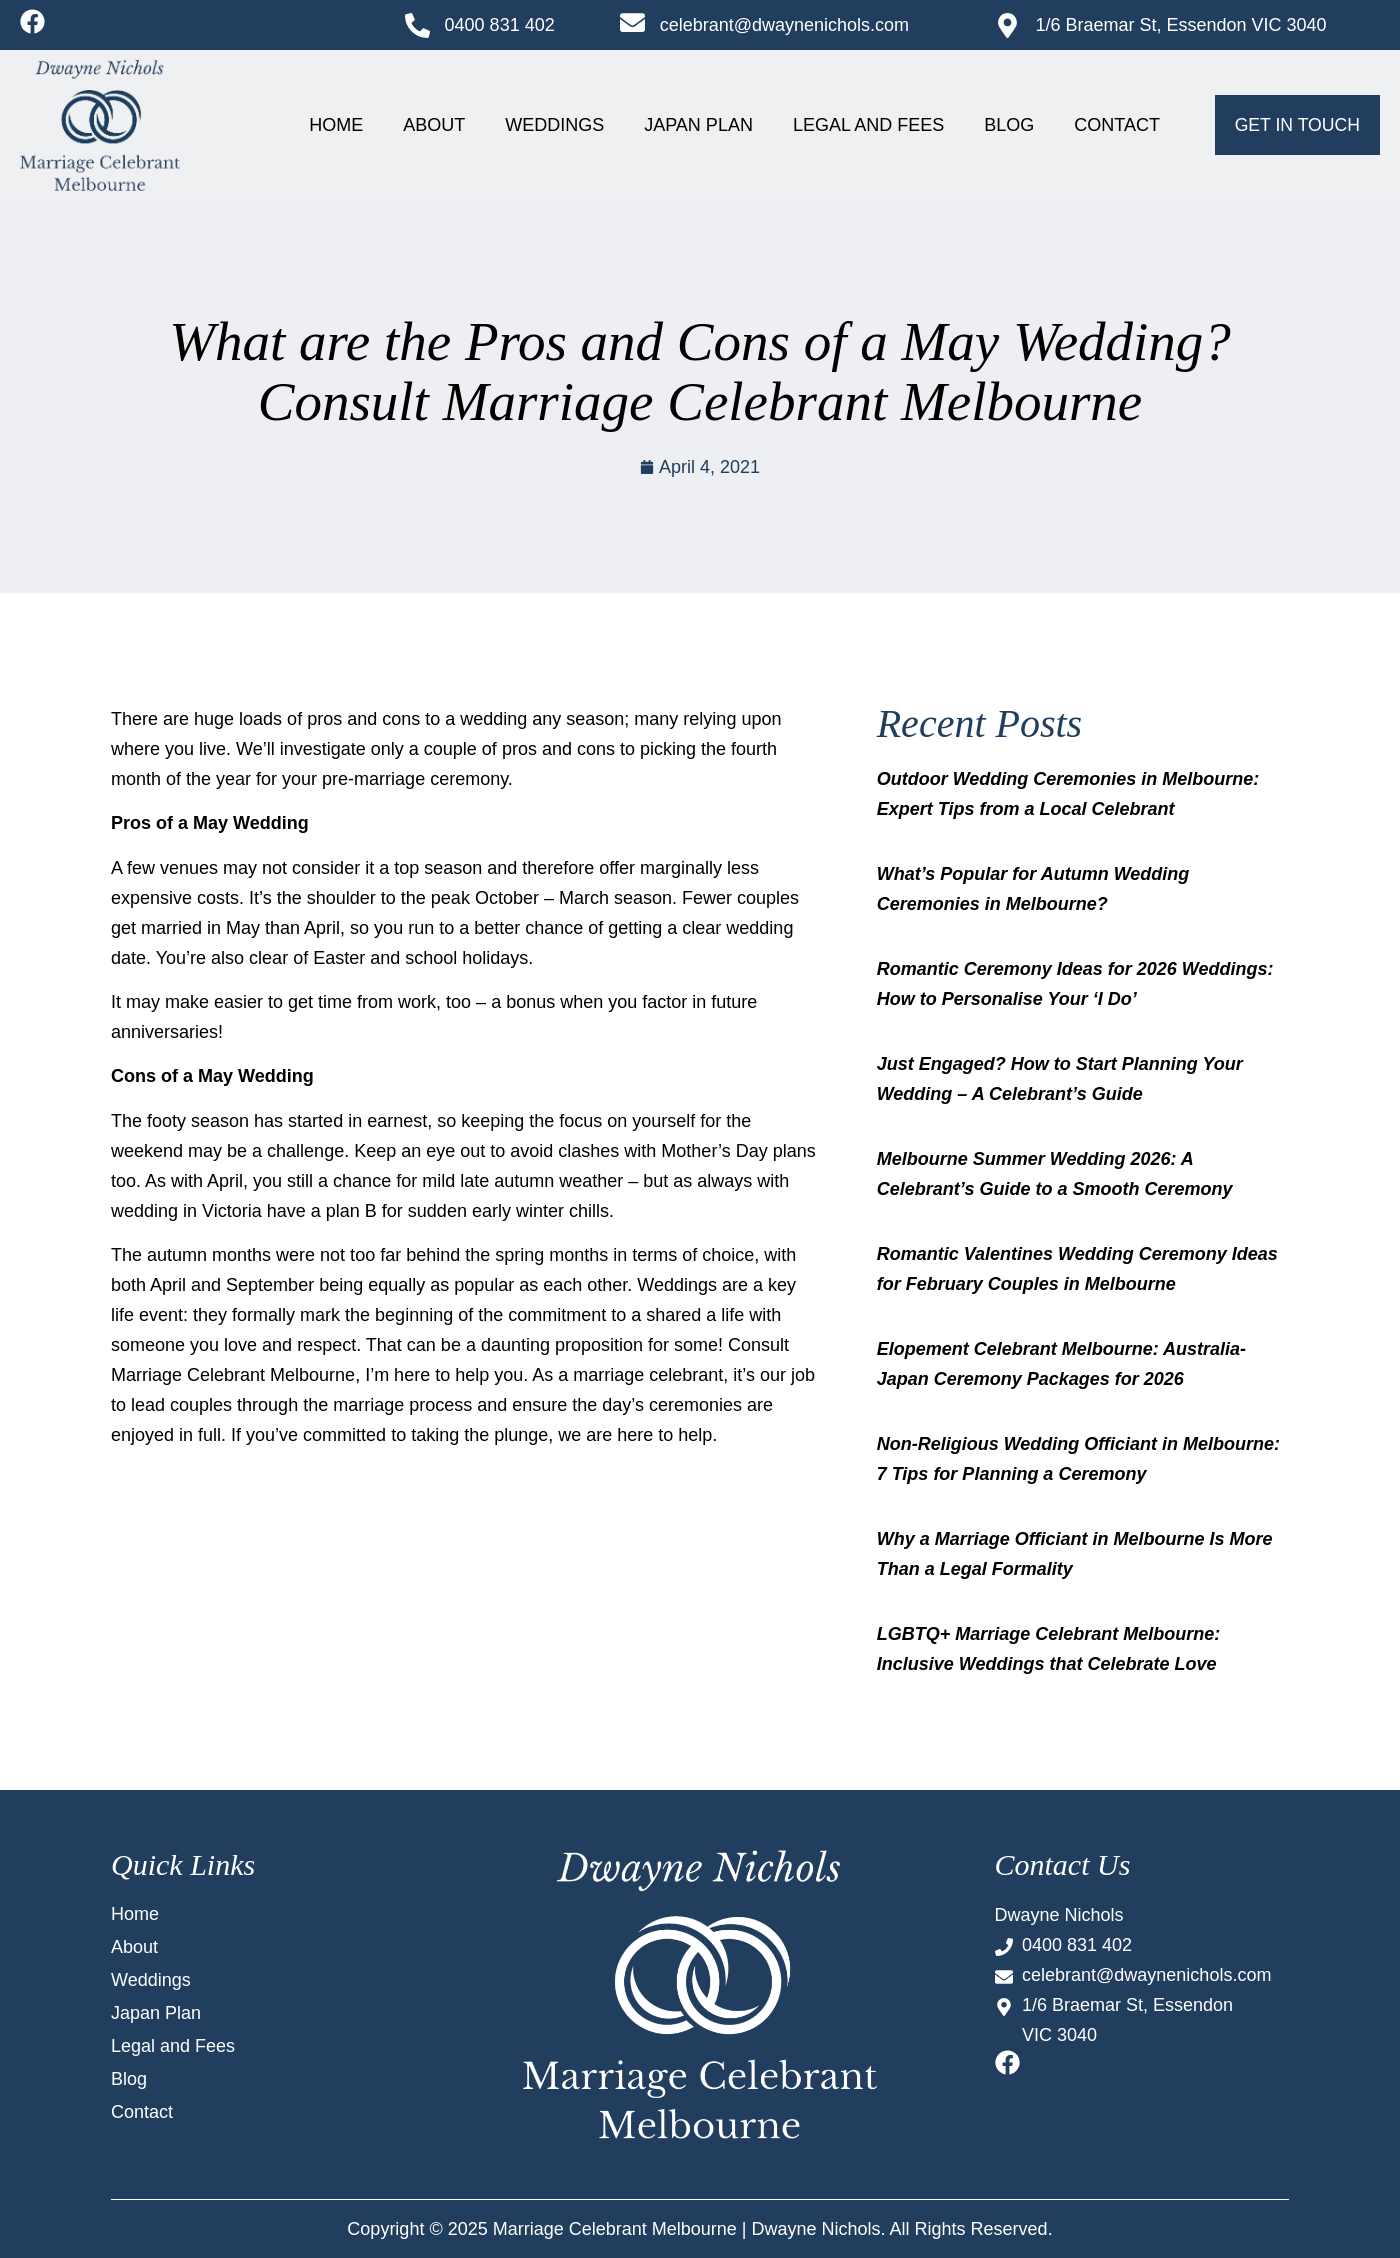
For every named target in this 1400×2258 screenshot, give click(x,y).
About (434, 125)
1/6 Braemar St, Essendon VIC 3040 (1180, 25)
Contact (1117, 125)
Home (336, 125)
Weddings (554, 125)
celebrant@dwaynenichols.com (784, 25)
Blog (1009, 125)
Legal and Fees (868, 125)
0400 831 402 (500, 25)
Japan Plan (698, 125)
